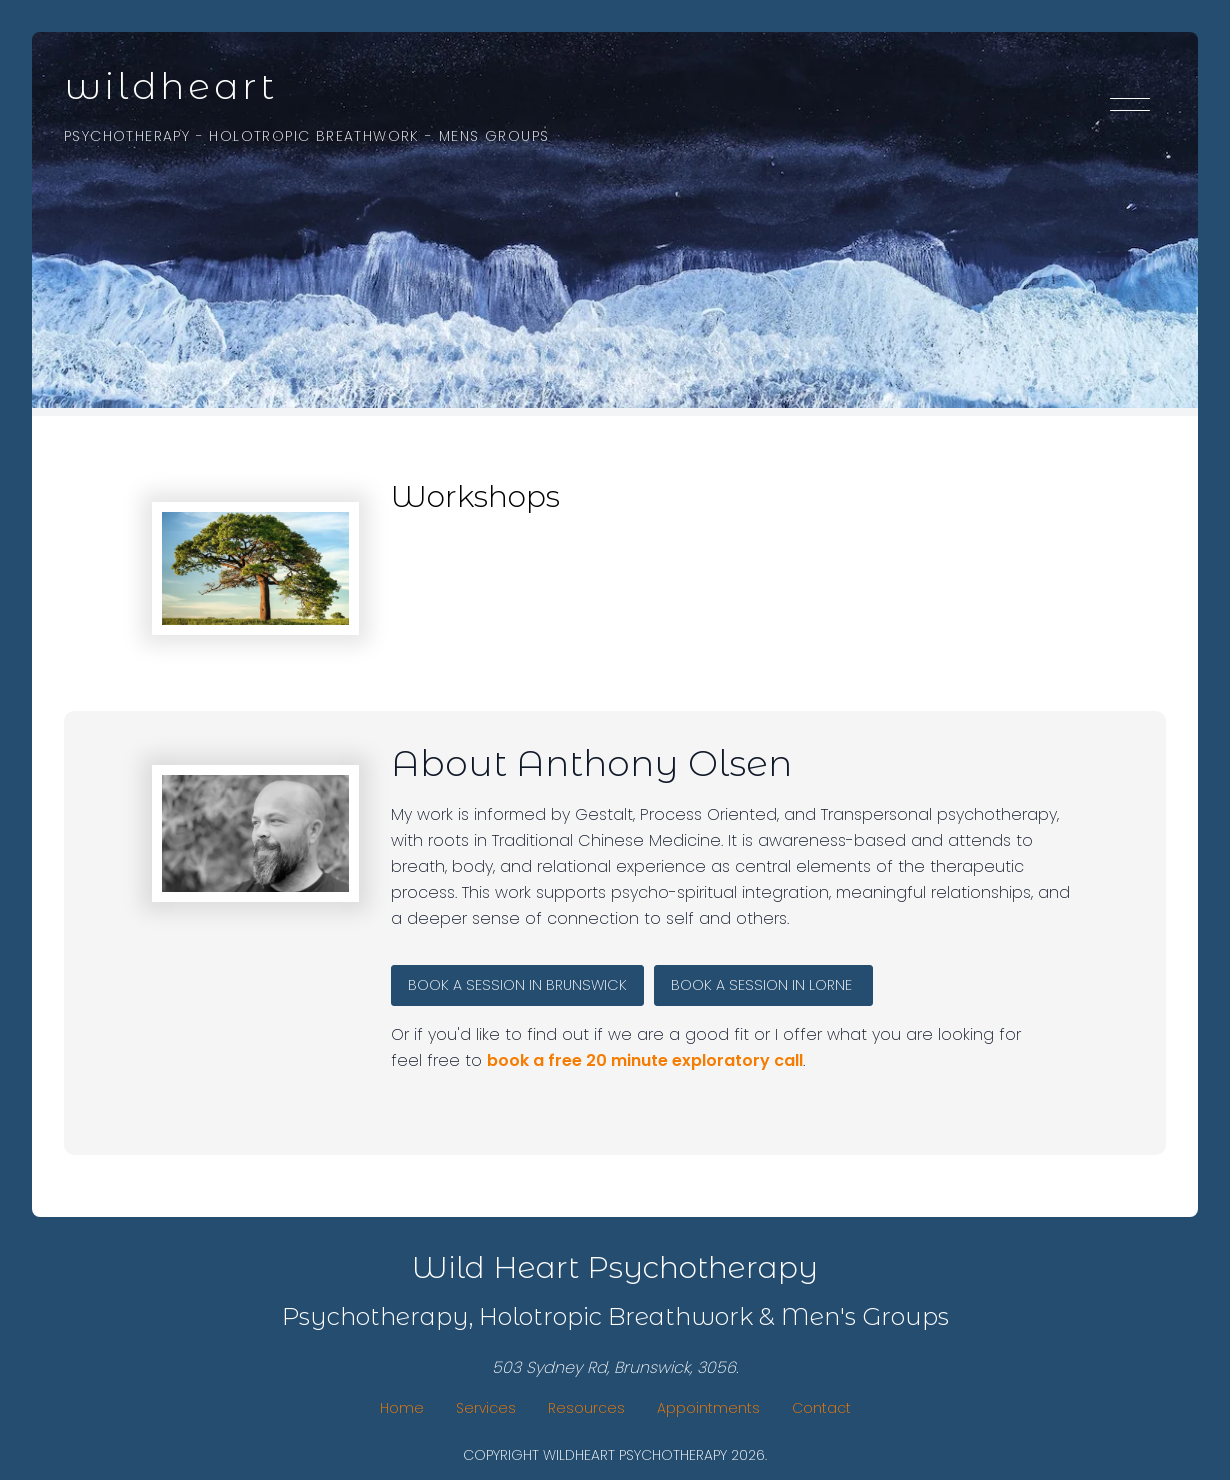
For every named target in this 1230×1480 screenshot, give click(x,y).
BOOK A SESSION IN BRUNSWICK (517, 985)
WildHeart (170, 86)
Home (402, 1408)
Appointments (708, 1408)
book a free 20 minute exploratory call (645, 1060)
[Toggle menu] (1130, 108)
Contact (821, 1408)
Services (486, 1408)
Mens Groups (494, 136)
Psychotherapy (127, 136)
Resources (586, 1408)
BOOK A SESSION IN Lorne (763, 985)
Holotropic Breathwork (314, 136)
